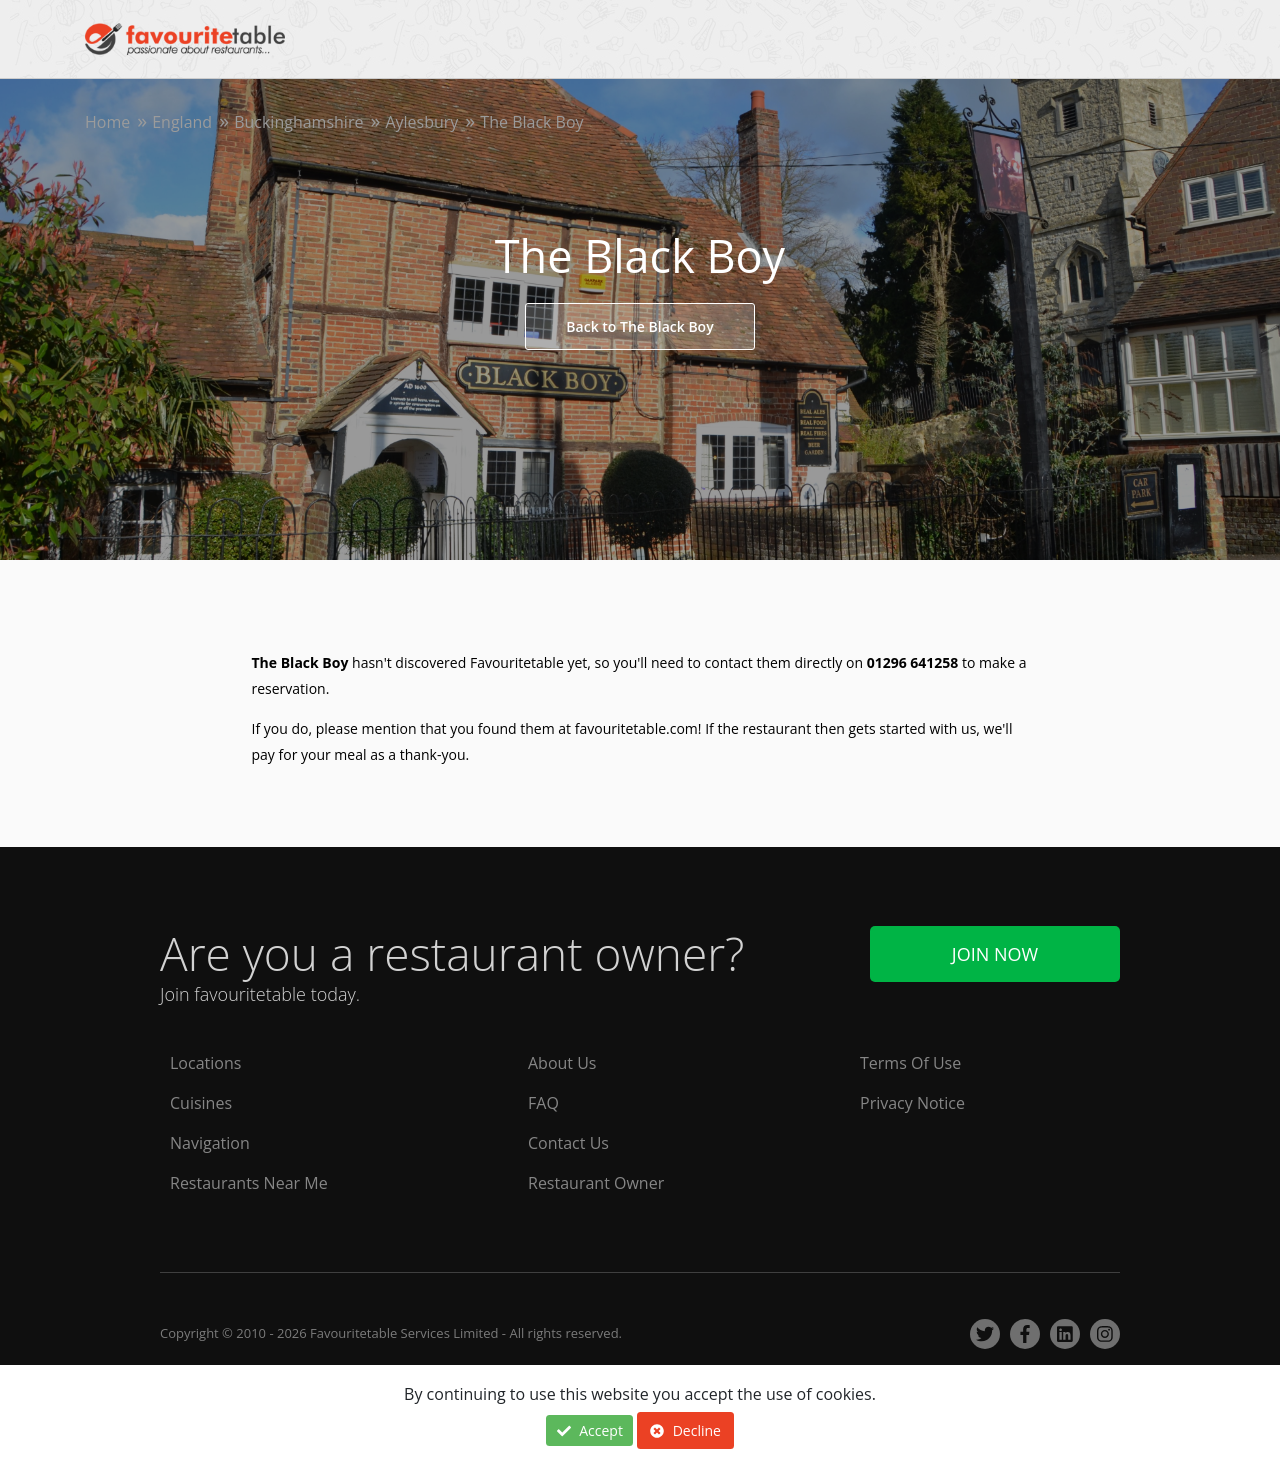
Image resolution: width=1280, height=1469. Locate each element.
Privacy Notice (912, 1103)
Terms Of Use (910, 1063)
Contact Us (568, 1143)
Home (107, 122)
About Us (562, 1063)
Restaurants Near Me (249, 1183)
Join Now (995, 954)
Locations (205, 1063)
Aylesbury (421, 122)
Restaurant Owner (596, 1183)
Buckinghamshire (298, 122)
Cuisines (201, 1103)
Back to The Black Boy (639, 326)
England (182, 122)
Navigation (210, 1143)
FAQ (543, 1103)
